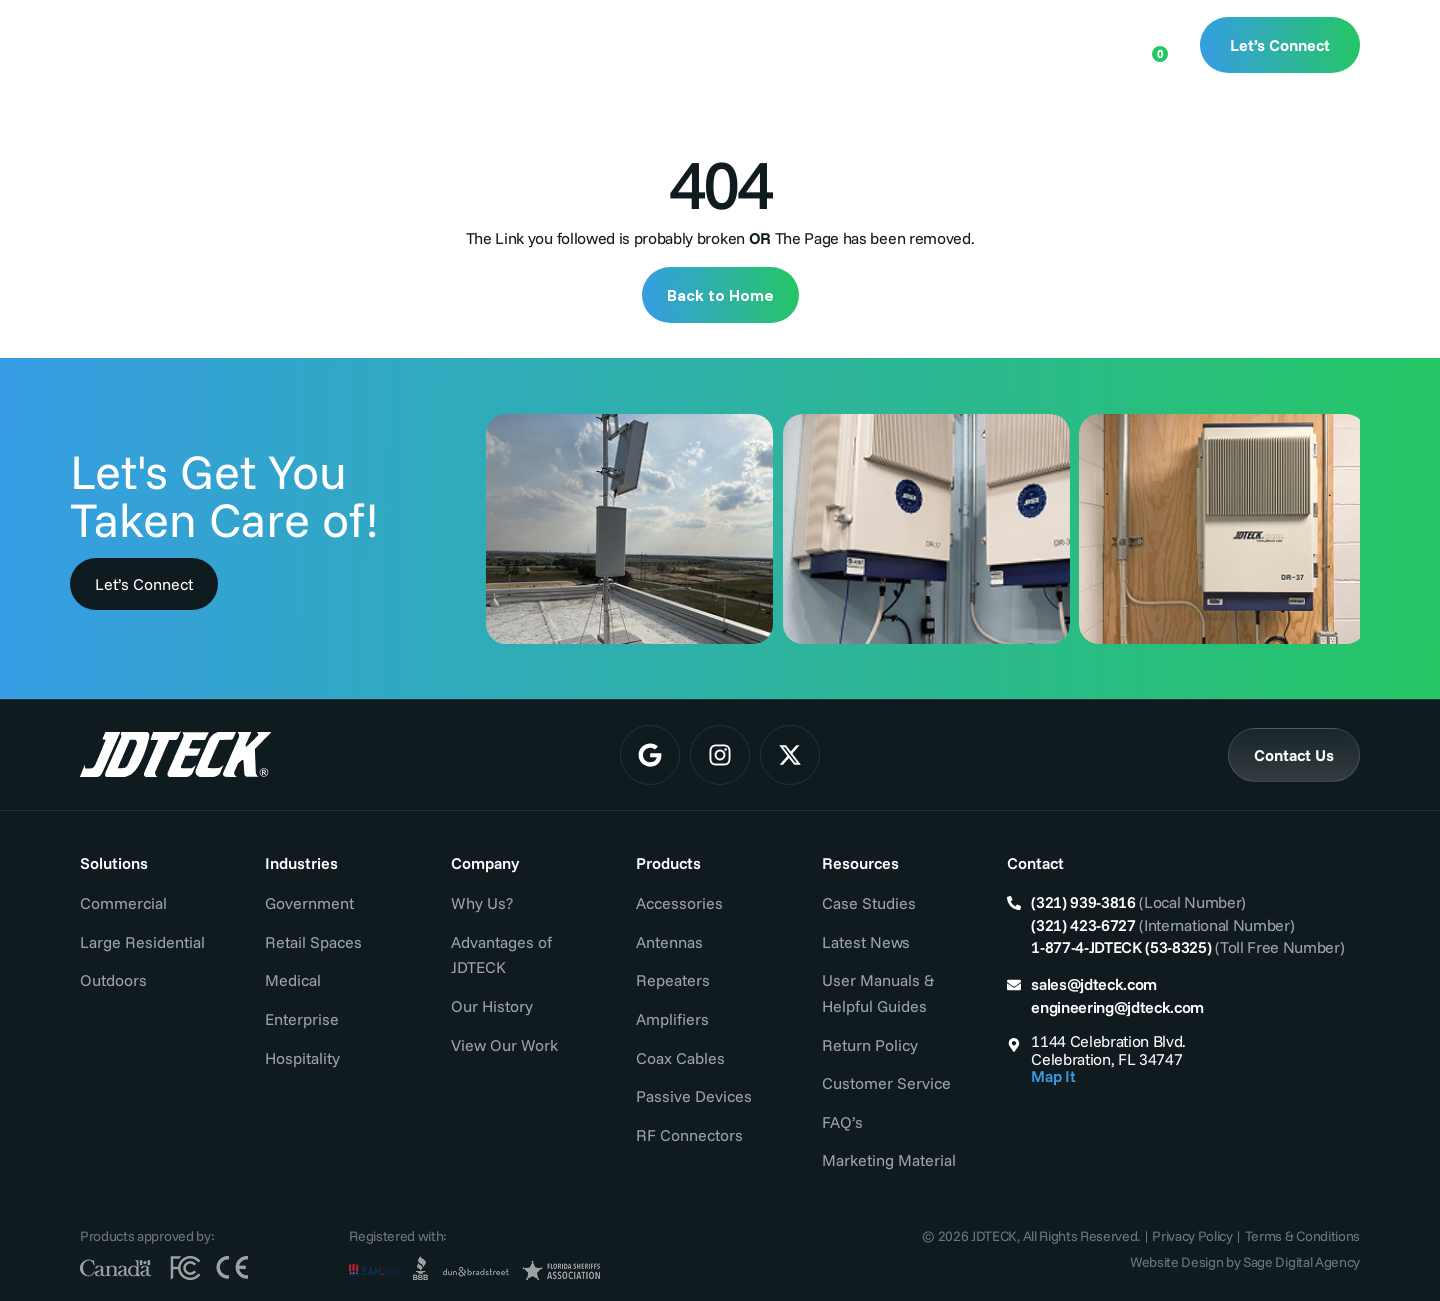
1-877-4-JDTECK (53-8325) (1121, 947)
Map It (1053, 1076)
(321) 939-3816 (1083, 902)
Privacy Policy (1192, 1236)
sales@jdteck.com (1094, 984)
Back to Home (720, 295)
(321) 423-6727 (1083, 925)
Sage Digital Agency (1301, 1262)
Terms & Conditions (1302, 1236)
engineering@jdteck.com (1117, 1007)
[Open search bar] (1087, 42)
